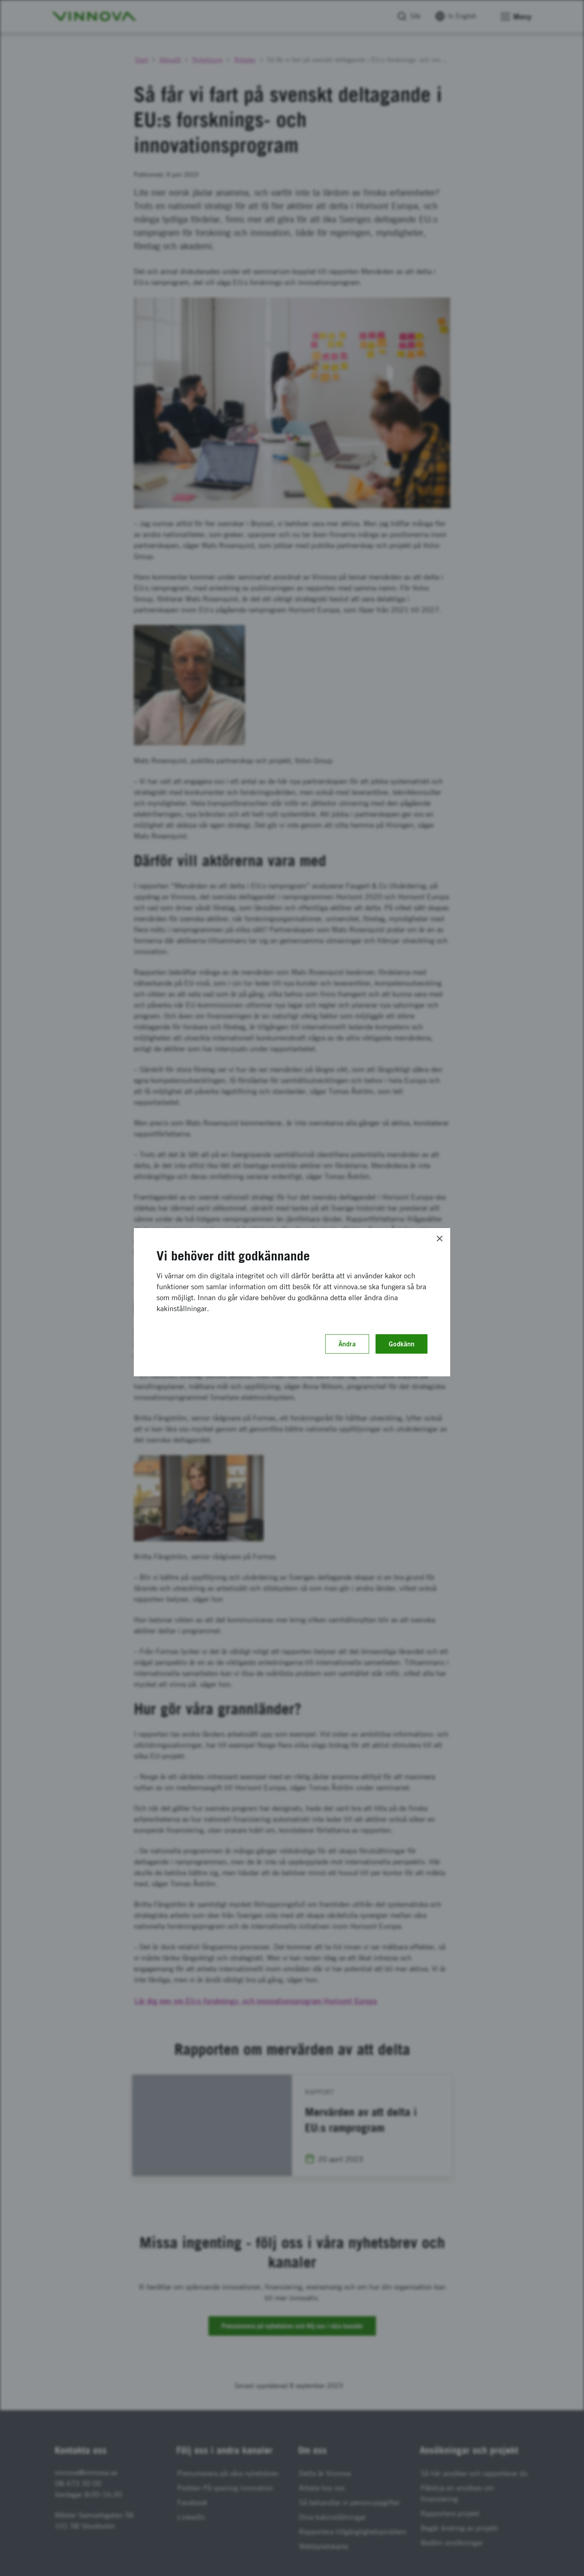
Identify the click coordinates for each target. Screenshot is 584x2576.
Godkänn (401, 1344)
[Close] (439, 1238)
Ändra (347, 1344)
